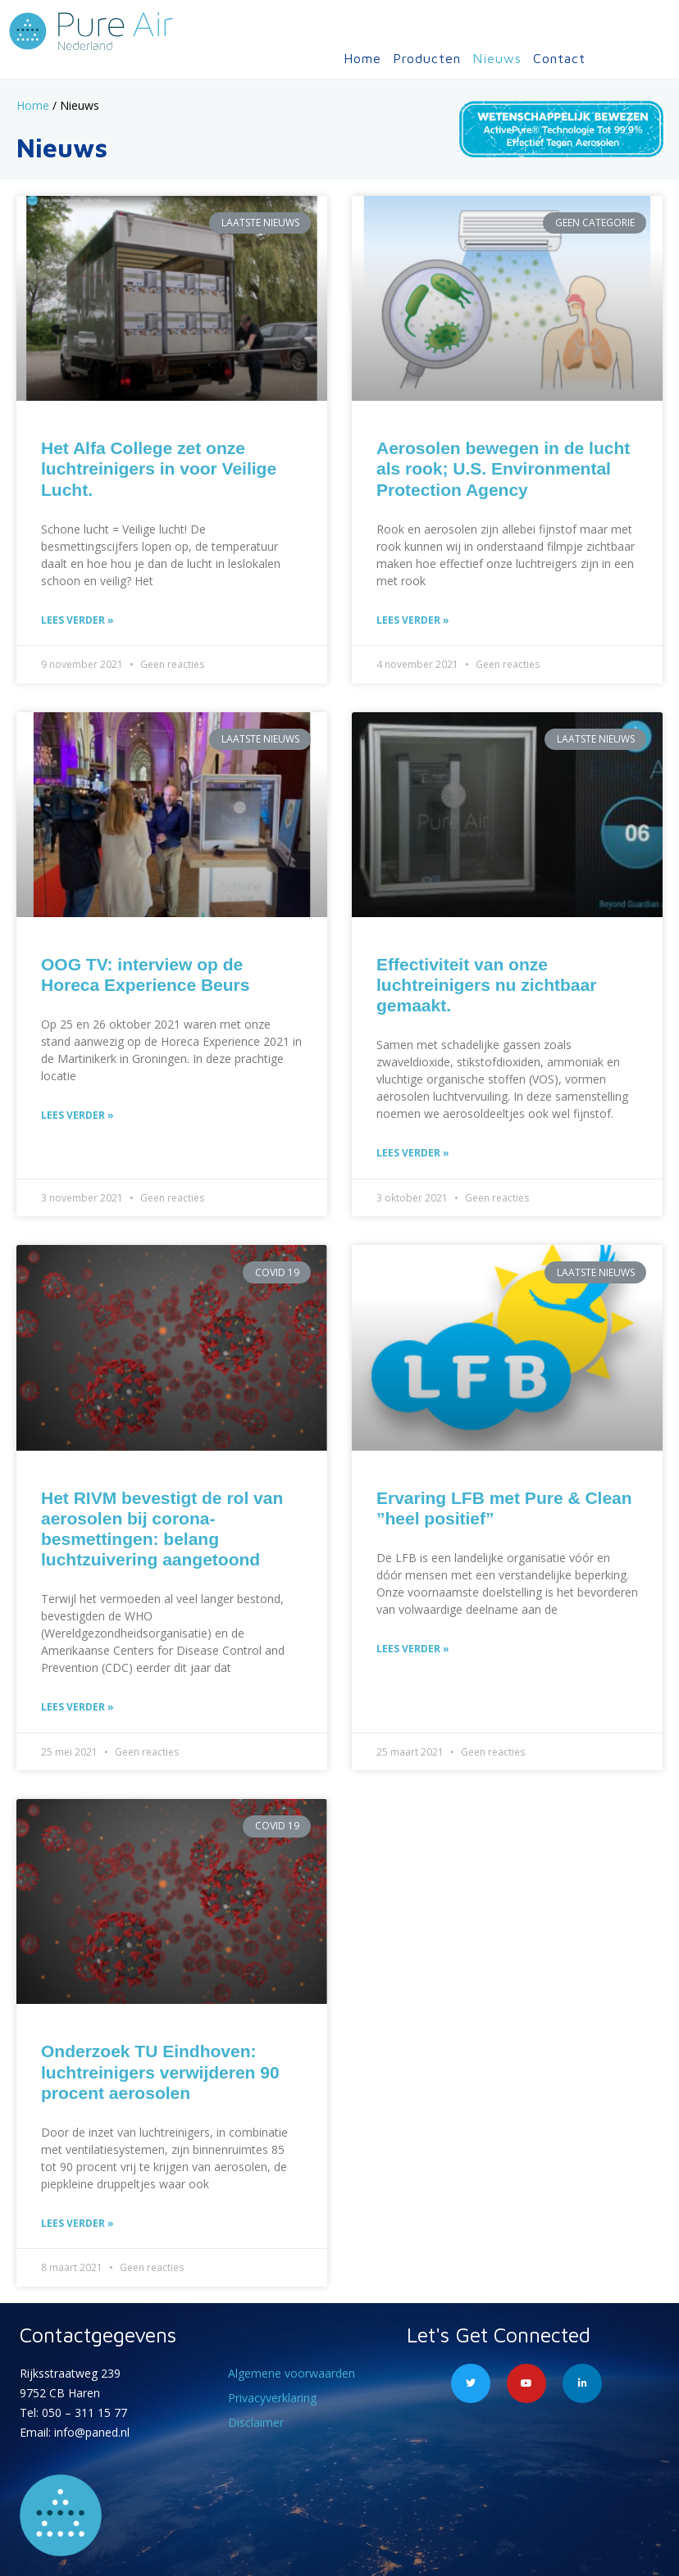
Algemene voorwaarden (291, 2373)
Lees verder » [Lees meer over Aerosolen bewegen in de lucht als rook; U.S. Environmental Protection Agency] (412, 620)
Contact (559, 58)
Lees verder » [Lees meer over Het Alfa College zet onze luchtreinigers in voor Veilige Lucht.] (77, 620)
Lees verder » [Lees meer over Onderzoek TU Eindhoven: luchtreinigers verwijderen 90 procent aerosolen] (77, 2223)
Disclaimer (256, 2422)
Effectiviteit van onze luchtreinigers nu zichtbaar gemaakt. (486, 985)
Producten (427, 58)
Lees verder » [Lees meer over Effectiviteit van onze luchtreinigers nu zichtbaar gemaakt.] (412, 1153)
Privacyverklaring (272, 2398)
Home (362, 58)
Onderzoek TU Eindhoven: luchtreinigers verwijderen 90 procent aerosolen (160, 2071)
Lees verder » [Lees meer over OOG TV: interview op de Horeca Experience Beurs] (77, 1115)
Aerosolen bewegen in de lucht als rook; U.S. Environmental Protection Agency (503, 468)
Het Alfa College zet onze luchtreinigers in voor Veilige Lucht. (158, 468)
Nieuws (497, 58)
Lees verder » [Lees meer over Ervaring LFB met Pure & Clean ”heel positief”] (412, 1649)
